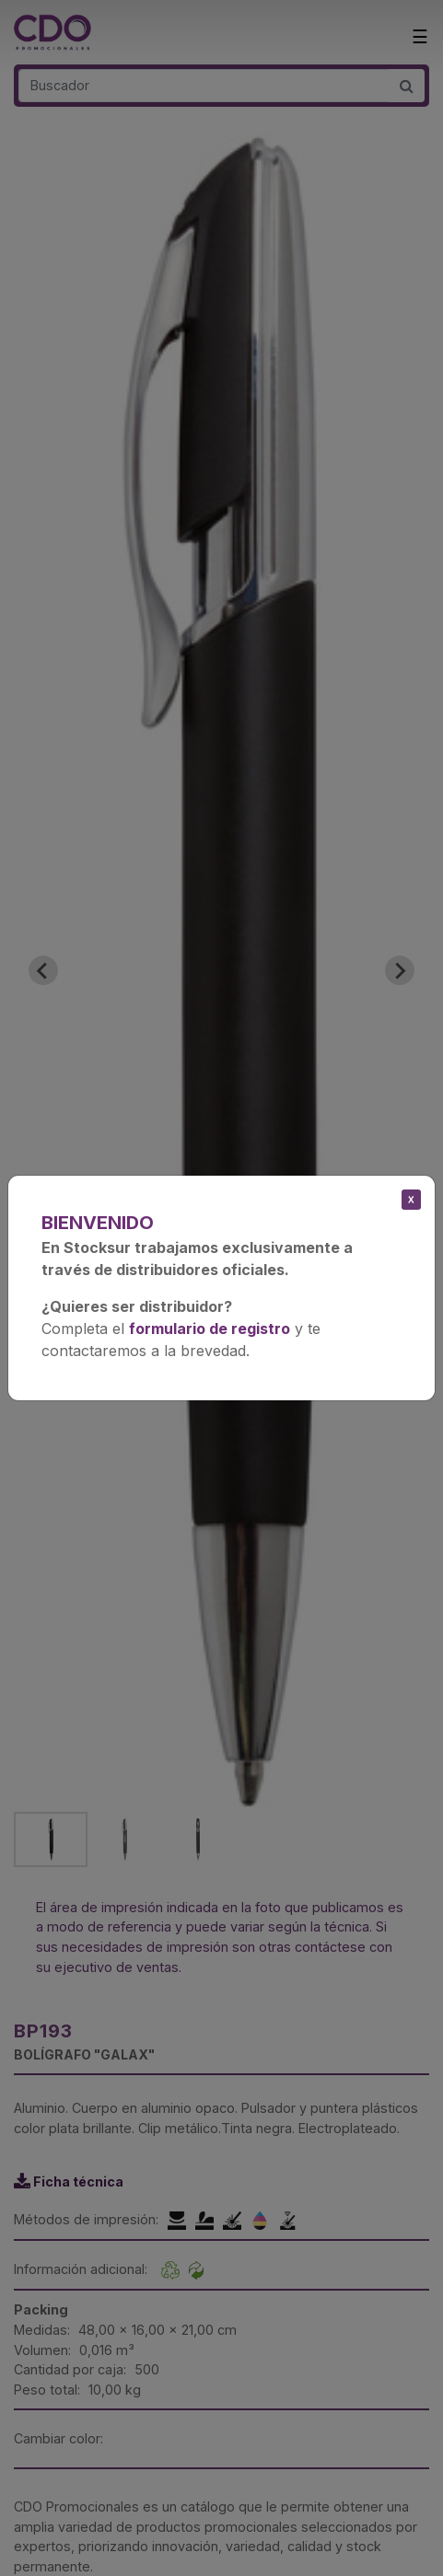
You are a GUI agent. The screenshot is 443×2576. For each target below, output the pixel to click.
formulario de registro (209, 1328)
